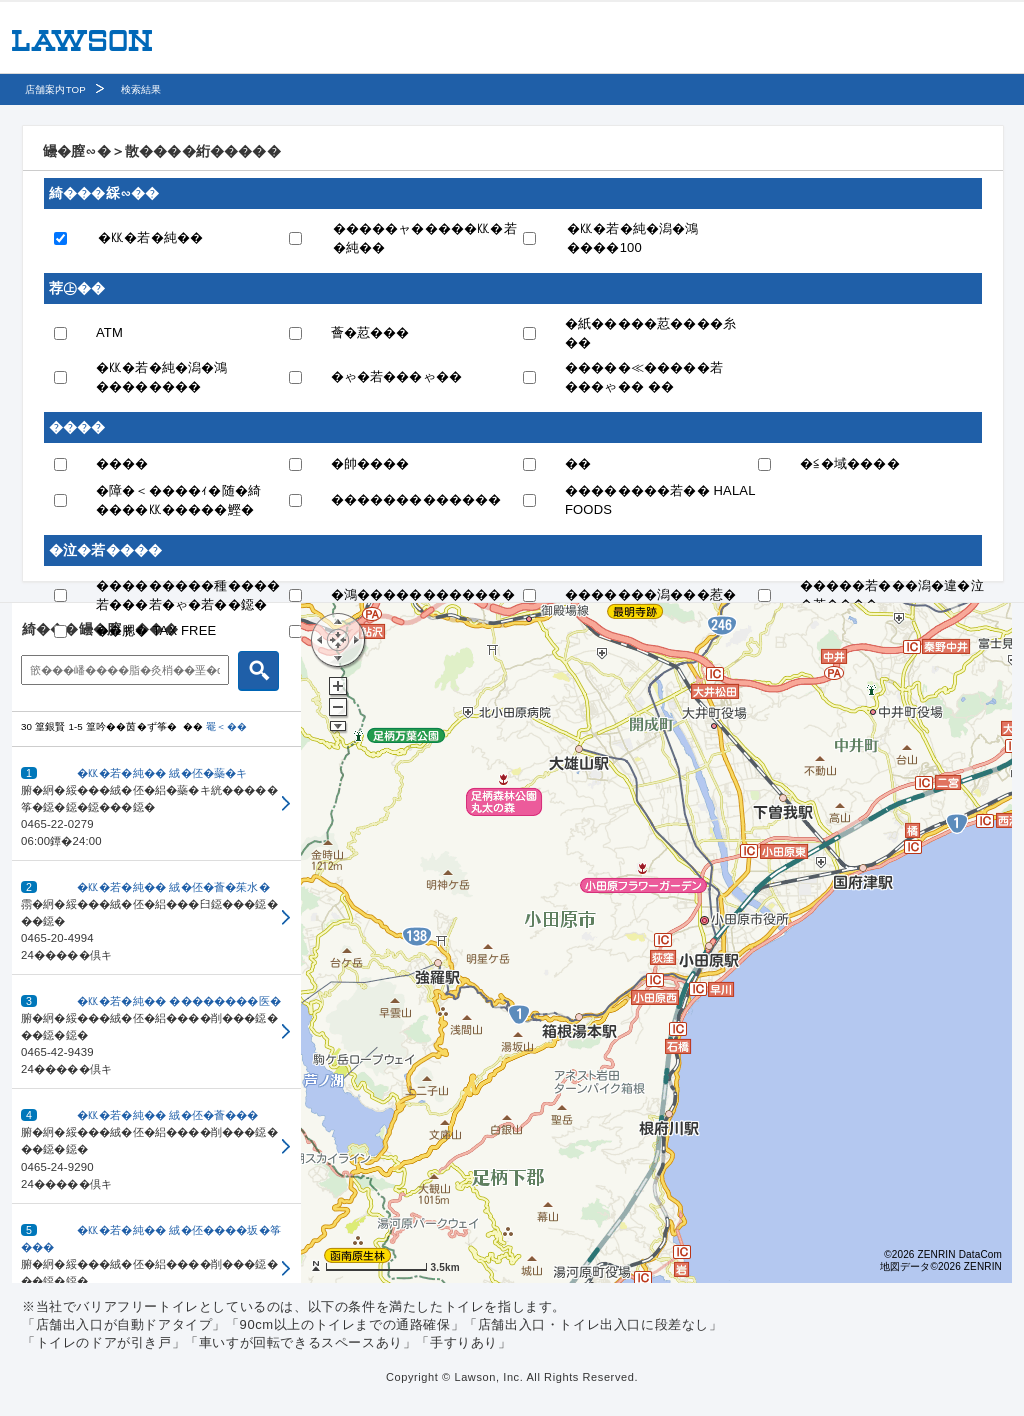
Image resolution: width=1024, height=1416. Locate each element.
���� (122, 463)
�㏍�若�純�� (150, 237)
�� (578, 463)
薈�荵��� (370, 332)
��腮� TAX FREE (156, 630)
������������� (416, 499)
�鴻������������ (423, 594)
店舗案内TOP (55, 89)
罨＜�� (226, 726)
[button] (156, 804)
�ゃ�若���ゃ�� (397, 376)
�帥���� (370, 463)
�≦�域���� (850, 463)
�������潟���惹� (650, 594)
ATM (109, 332)
